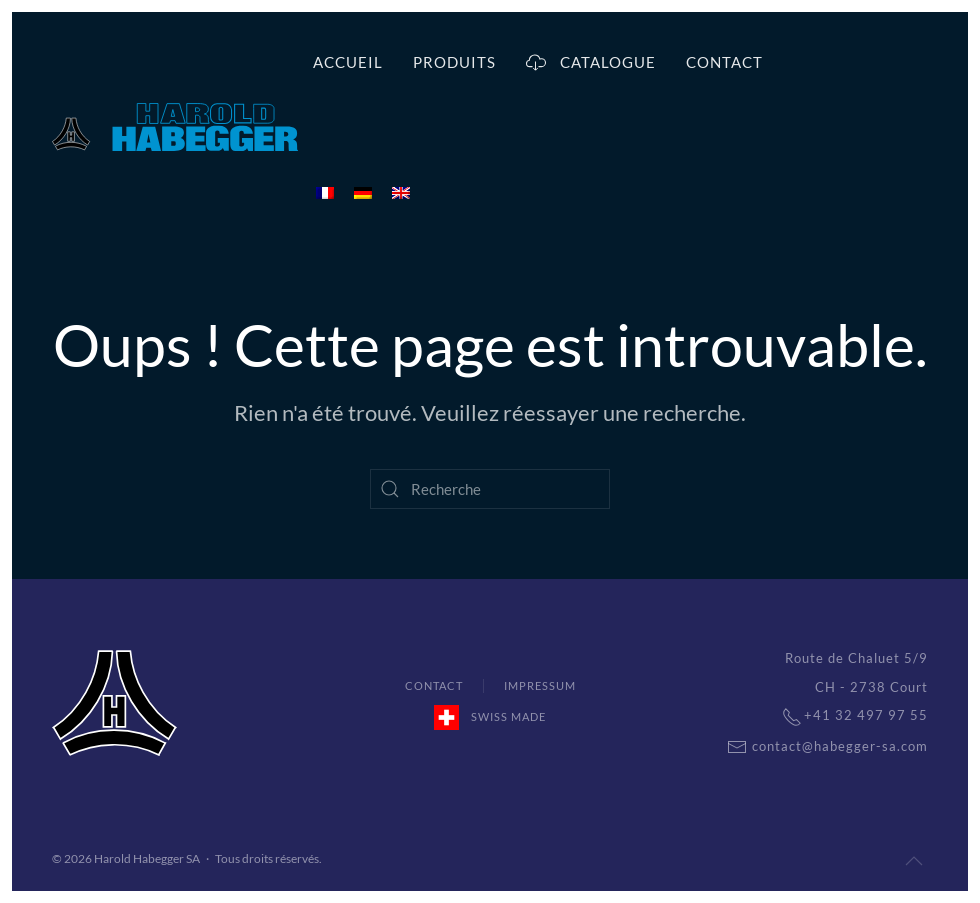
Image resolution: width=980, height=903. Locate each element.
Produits (454, 62)
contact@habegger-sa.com (817, 746)
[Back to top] (914, 861)
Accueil (348, 62)
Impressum (540, 685)
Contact (724, 62)
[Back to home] (175, 127)
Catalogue (591, 62)
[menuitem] (325, 192)
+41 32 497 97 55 (845, 715)
